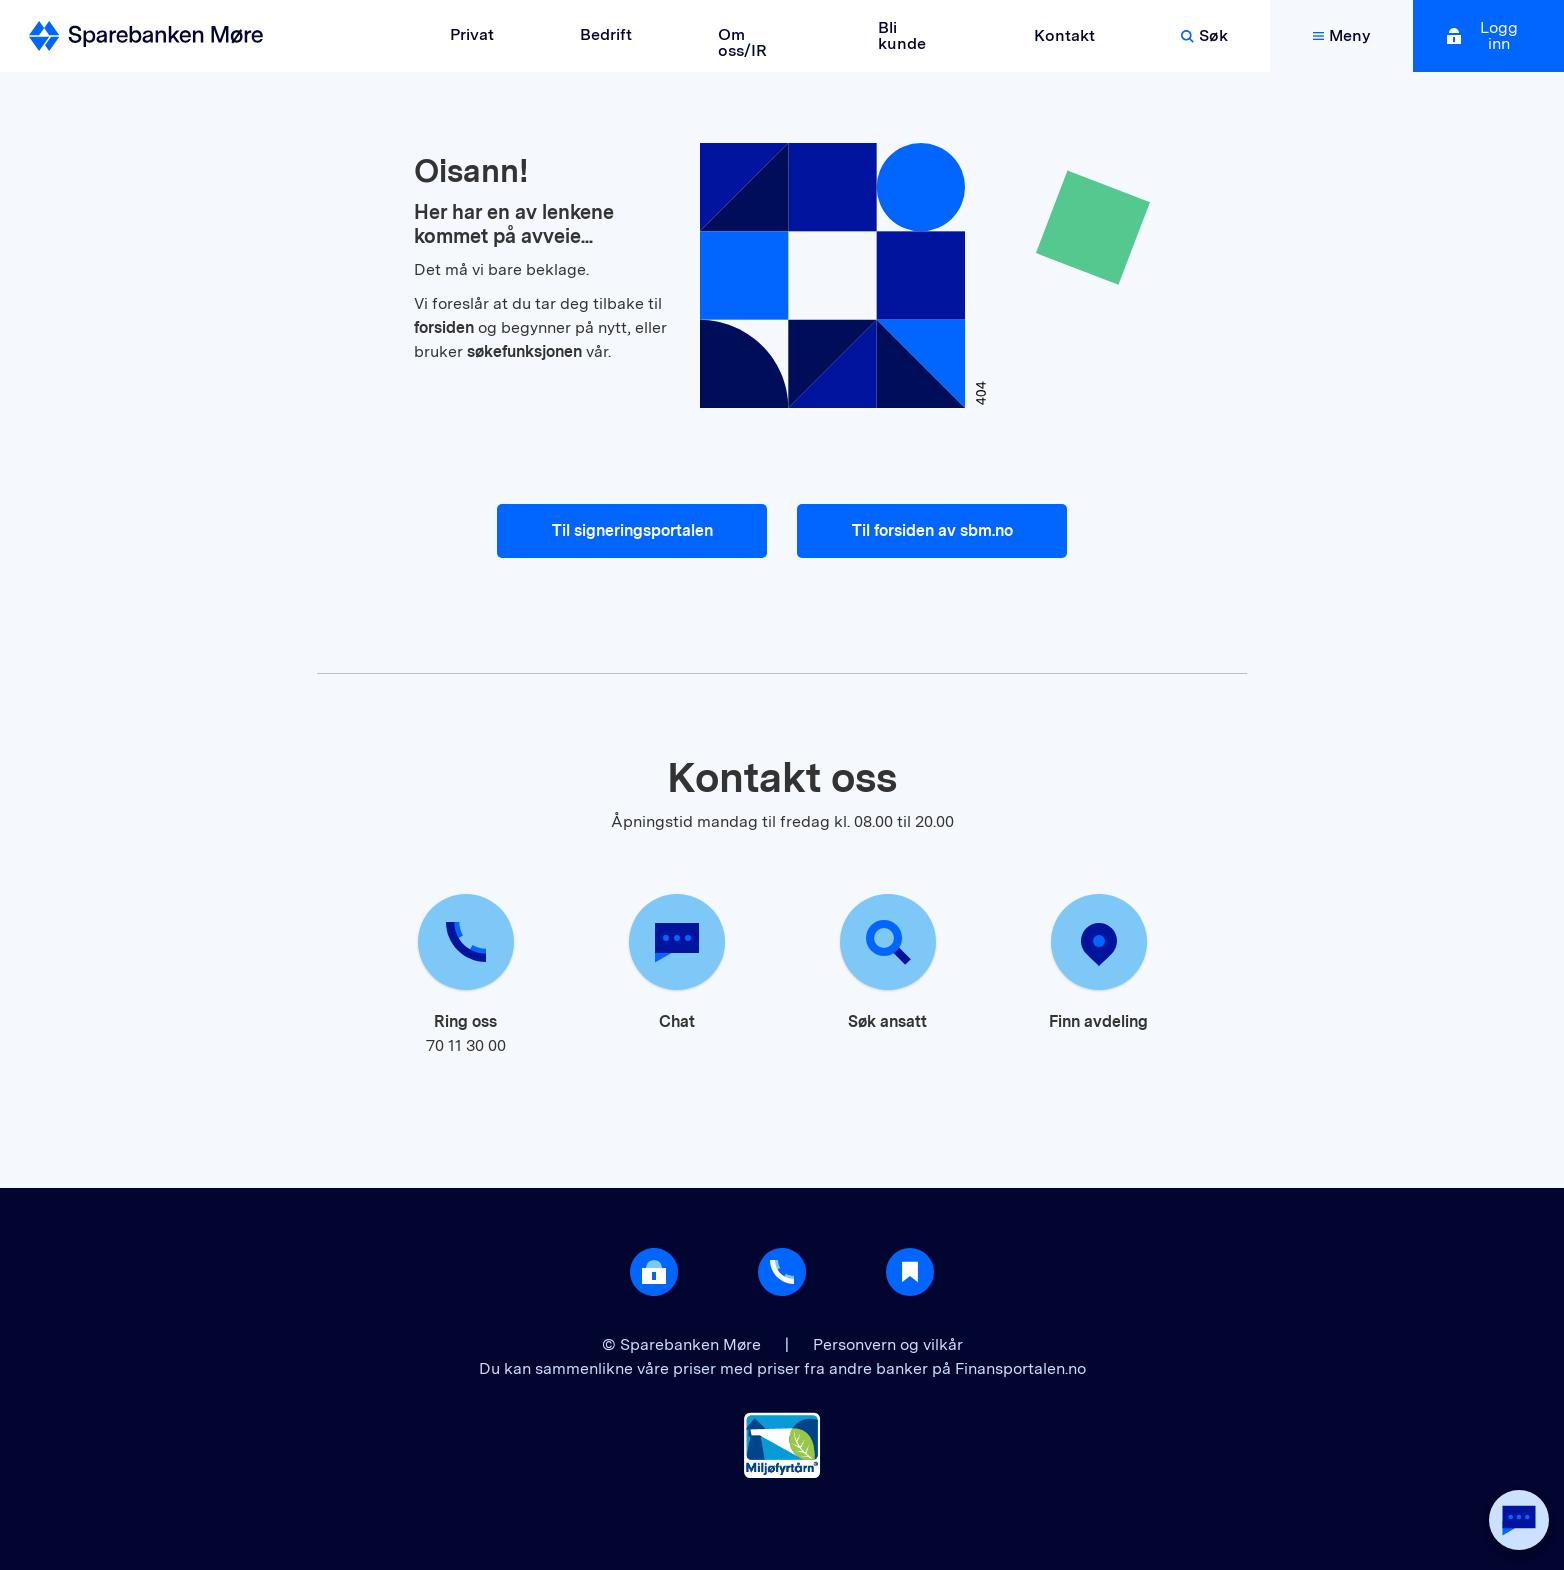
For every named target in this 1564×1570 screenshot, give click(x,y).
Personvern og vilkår (888, 1344)
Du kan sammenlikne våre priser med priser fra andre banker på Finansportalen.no (782, 1368)
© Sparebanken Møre (683, 1344)
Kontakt (1064, 35)
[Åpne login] (654, 1272)
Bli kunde (902, 35)
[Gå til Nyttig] (910, 1272)
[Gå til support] (782, 1272)
